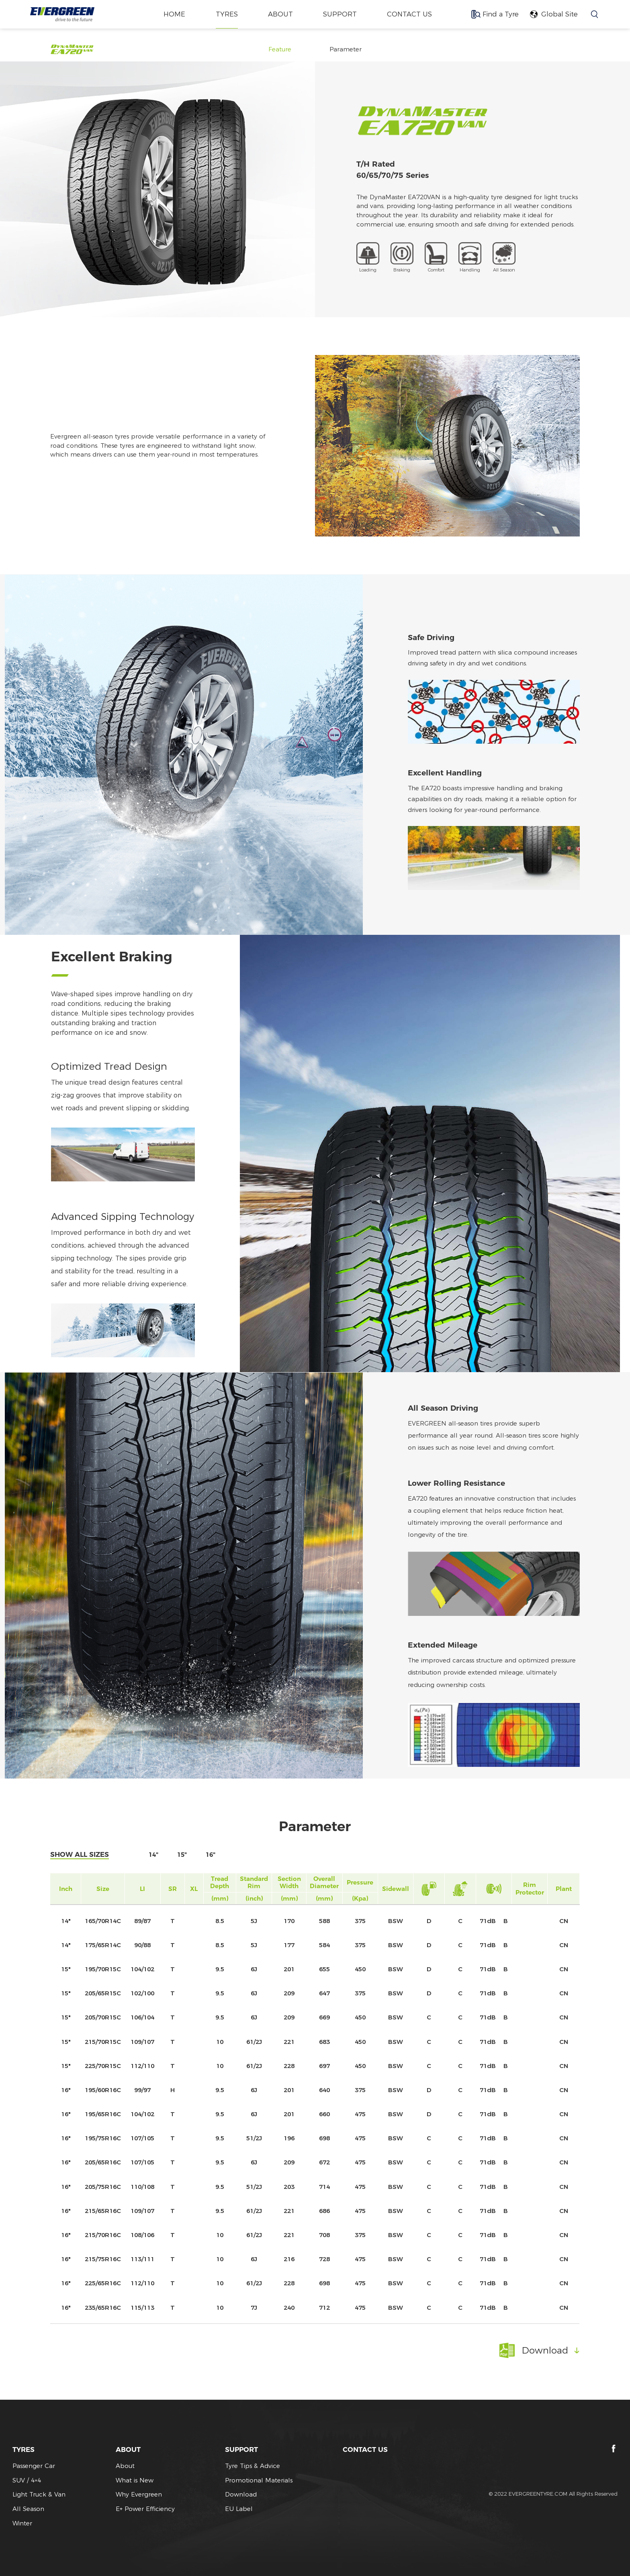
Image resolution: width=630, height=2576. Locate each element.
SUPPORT (340, 14)
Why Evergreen (139, 2494)
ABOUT (279, 14)
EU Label (239, 2509)
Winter (22, 2523)
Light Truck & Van (38, 2494)
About (125, 2466)
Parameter (345, 49)
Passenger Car (33, 2466)
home (174, 14)
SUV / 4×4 (26, 2480)
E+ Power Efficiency (145, 2509)
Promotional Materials (258, 2480)
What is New (134, 2480)
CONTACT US (410, 14)
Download (241, 2494)
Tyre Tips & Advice (252, 2466)
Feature (279, 49)
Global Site (559, 14)
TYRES (226, 14)
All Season (28, 2509)
